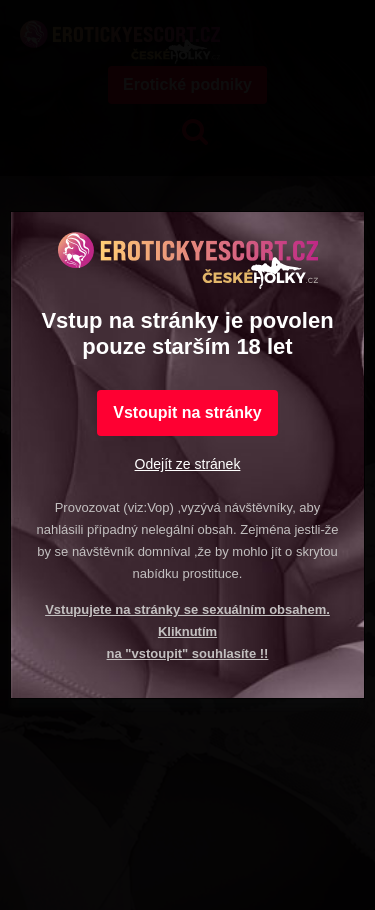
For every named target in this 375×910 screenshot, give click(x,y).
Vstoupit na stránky (187, 412)
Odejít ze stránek (188, 464)
